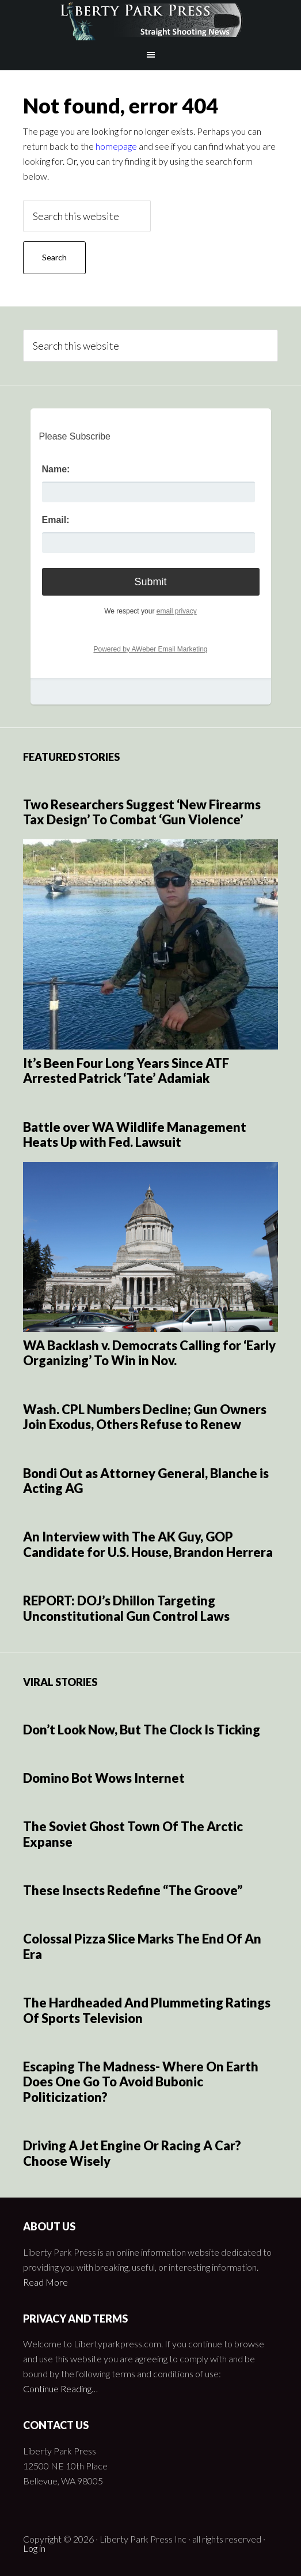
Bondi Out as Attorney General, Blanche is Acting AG (146, 1480)
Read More (45, 2281)
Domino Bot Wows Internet (104, 1778)
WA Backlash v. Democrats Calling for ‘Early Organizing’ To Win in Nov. (149, 1353)
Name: (56, 469)
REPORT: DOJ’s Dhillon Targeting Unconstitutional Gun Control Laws (126, 1608)
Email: (56, 520)
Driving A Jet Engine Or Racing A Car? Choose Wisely (132, 2153)
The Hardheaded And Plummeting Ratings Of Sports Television (146, 2010)
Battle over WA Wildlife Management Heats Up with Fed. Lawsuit (134, 1134)
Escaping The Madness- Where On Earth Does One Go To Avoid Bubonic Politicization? (140, 2082)
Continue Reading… (60, 2388)
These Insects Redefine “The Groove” (132, 1890)
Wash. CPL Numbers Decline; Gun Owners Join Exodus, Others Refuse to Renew (144, 1416)
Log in (34, 2548)
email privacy (177, 611)
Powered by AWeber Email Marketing (150, 649)
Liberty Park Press (150, 20)
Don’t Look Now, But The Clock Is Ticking (141, 1729)
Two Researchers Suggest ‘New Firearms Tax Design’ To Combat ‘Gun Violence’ (142, 812)
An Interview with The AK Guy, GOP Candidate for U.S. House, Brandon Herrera (148, 1544)
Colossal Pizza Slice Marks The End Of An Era (142, 1946)
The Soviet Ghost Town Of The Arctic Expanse (133, 1834)
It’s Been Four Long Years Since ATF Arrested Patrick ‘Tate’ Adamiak (126, 1070)
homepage (116, 146)
